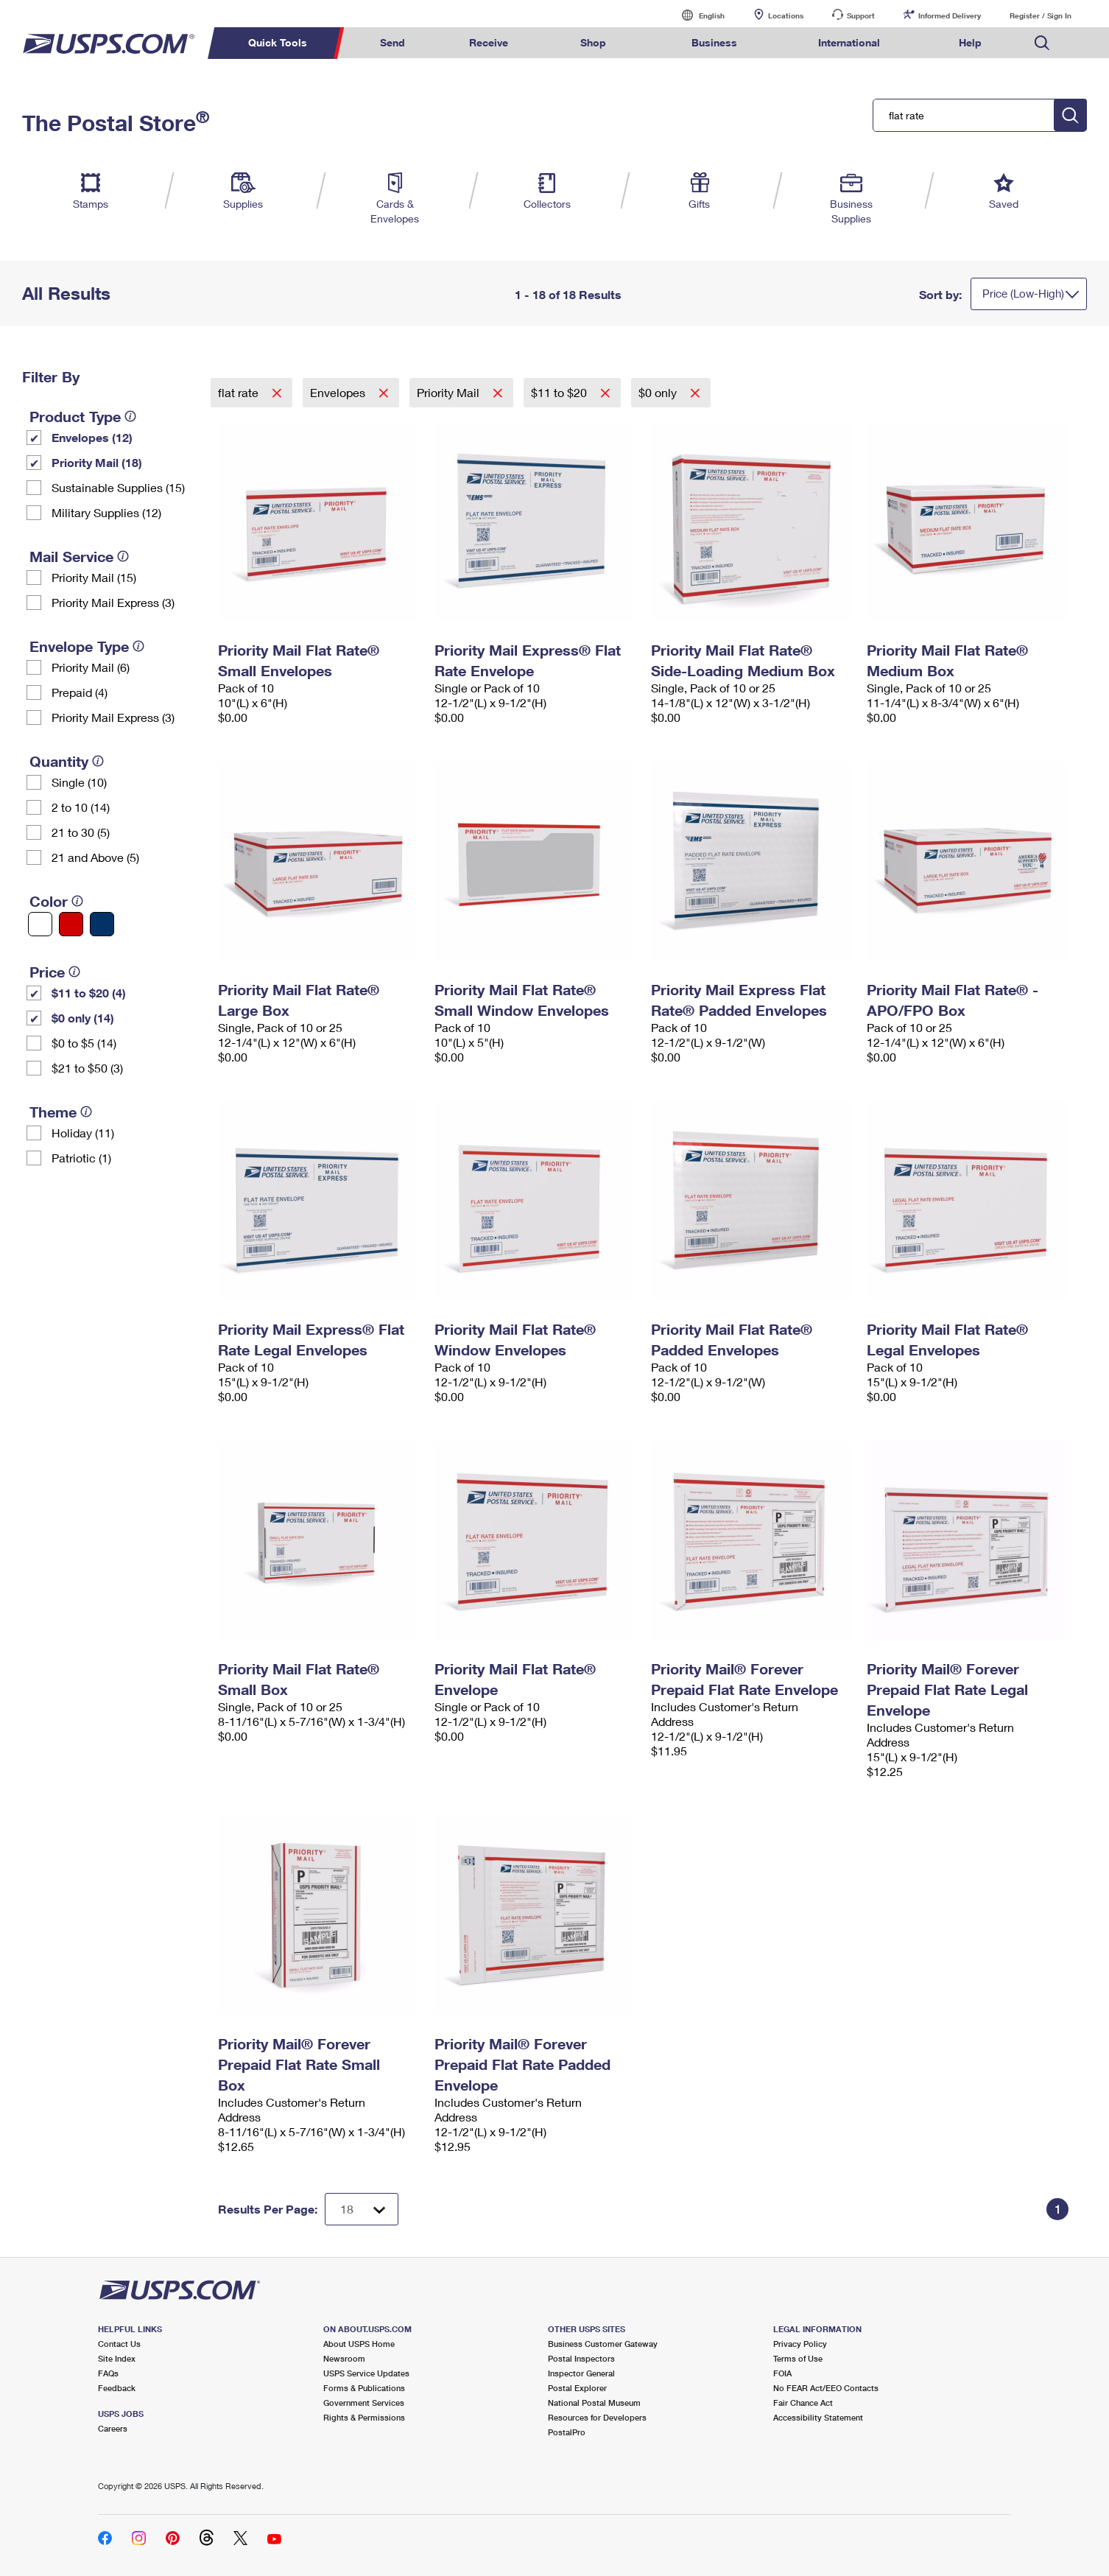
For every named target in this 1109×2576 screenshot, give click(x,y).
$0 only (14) (83, 1018)
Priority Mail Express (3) (113, 602)
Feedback (116, 2388)
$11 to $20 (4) (89, 993)
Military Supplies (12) (106, 512)
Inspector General (581, 2373)
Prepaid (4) (80, 692)
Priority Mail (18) (97, 462)
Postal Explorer (577, 2388)
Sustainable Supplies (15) (118, 487)
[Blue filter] (102, 924)
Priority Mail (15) (94, 577)
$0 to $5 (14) (84, 1043)
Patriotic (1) (81, 1158)
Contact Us (119, 2343)
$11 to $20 (560, 392)
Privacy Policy (800, 2343)
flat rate (239, 392)
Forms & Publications (364, 2388)
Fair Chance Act (803, 2402)
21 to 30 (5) (81, 832)
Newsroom (344, 2358)
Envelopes (339, 392)
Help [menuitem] (970, 42)
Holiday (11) (83, 1133)
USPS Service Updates (366, 2373)
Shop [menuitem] (593, 42)
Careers (112, 2428)
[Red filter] (71, 924)
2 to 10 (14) (81, 807)
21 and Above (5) (95, 857)
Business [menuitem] (714, 42)
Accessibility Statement (818, 2417)
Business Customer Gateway (603, 2343)
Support (861, 15)
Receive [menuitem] (488, 42)
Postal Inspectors (581, 2358)
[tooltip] (130, 416)
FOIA (782, 2373)
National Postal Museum (594, 2402)
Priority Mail (449, 392)
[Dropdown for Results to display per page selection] (361, 2209)
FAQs (108, 2373)
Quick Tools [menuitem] (277, 42)
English (697, 15)
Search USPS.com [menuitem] (1042, 43)
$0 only (659, 392)
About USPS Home (359, 2343)
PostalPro (566, 2432)
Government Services (363, 2402)
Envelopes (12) (92, 437)
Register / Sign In (1040, 15)
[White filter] (40, 924)
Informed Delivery (949, 15)
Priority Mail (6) (91, 667)
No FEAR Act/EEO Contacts (826, 2388)
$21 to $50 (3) (87, 1068)
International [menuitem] (849, 42)
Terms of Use (798, 2358)
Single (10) (79, 782)
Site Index (116, 2358)
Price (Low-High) (1023, 293)
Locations (785, 15)
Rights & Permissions (364, 2417)
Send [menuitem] (392, 42)
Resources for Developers (597, 2417)
